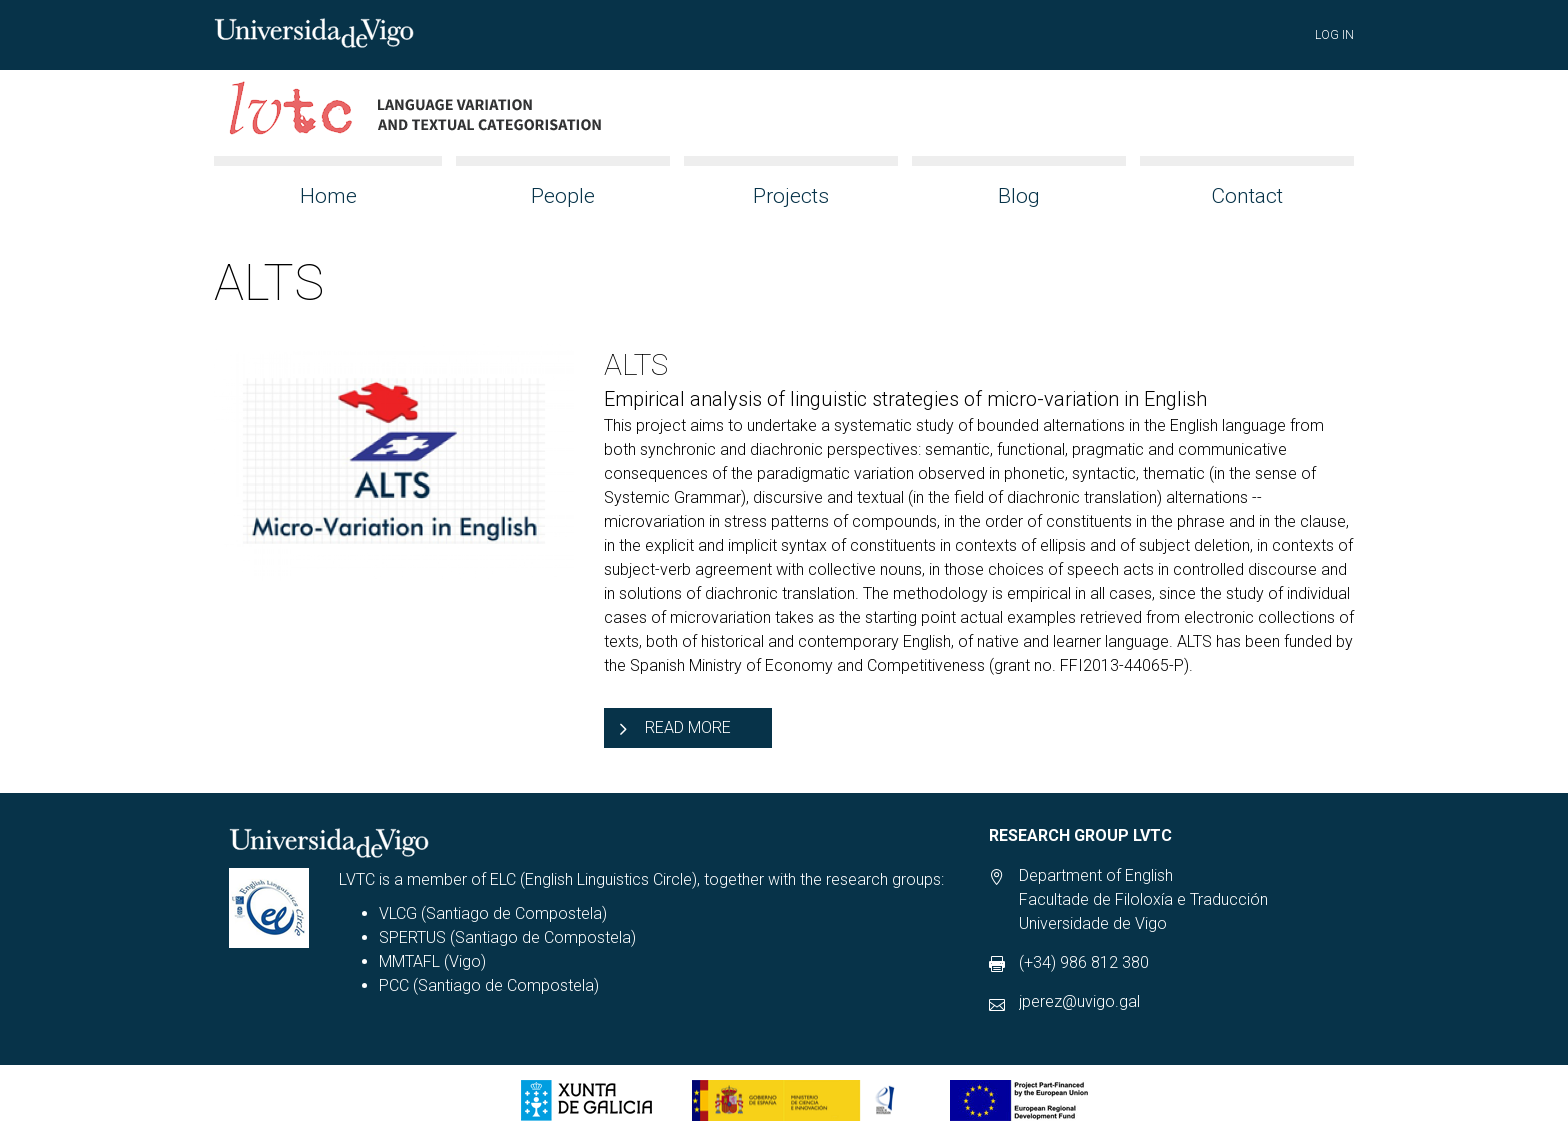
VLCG (398, 913)
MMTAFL (409, 961)
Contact (1247, 196)
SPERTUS (412, 937)
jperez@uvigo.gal (1079, 1001)
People (563, 196)
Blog (1019, 196)
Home (328, 196)
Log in (1334, 35)
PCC (394, 985)
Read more (688, 727)
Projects (791, 196)
